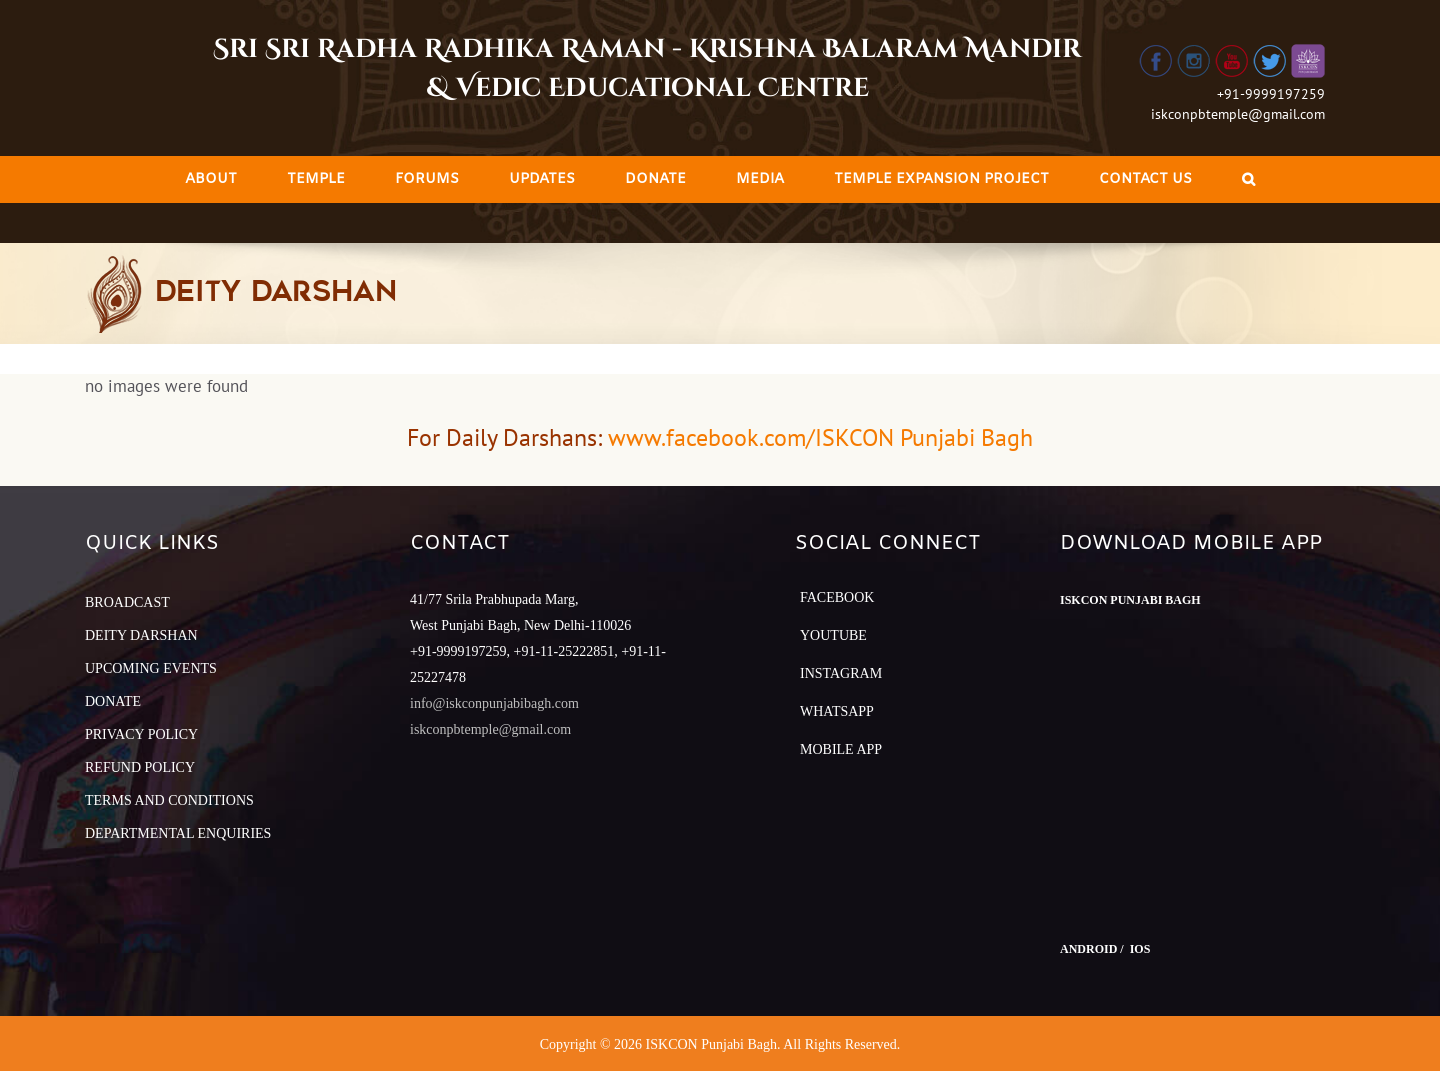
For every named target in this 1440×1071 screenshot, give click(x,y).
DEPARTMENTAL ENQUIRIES (178, 833)
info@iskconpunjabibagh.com (494, 703)
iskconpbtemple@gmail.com (1238, 114)
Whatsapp (837, 711)
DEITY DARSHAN (141, 635)
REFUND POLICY (140, 767)
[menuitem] (211, 179)
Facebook (837, 597)
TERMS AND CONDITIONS (169, 800)
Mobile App (841, 749)
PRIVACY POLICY (141, 734)
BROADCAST (127, 602)
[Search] (1248, 179)
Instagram (841, 673)
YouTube (833, 635)
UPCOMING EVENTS (151, 668)
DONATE (113, 701)
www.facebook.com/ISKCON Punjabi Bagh (820, 437)
